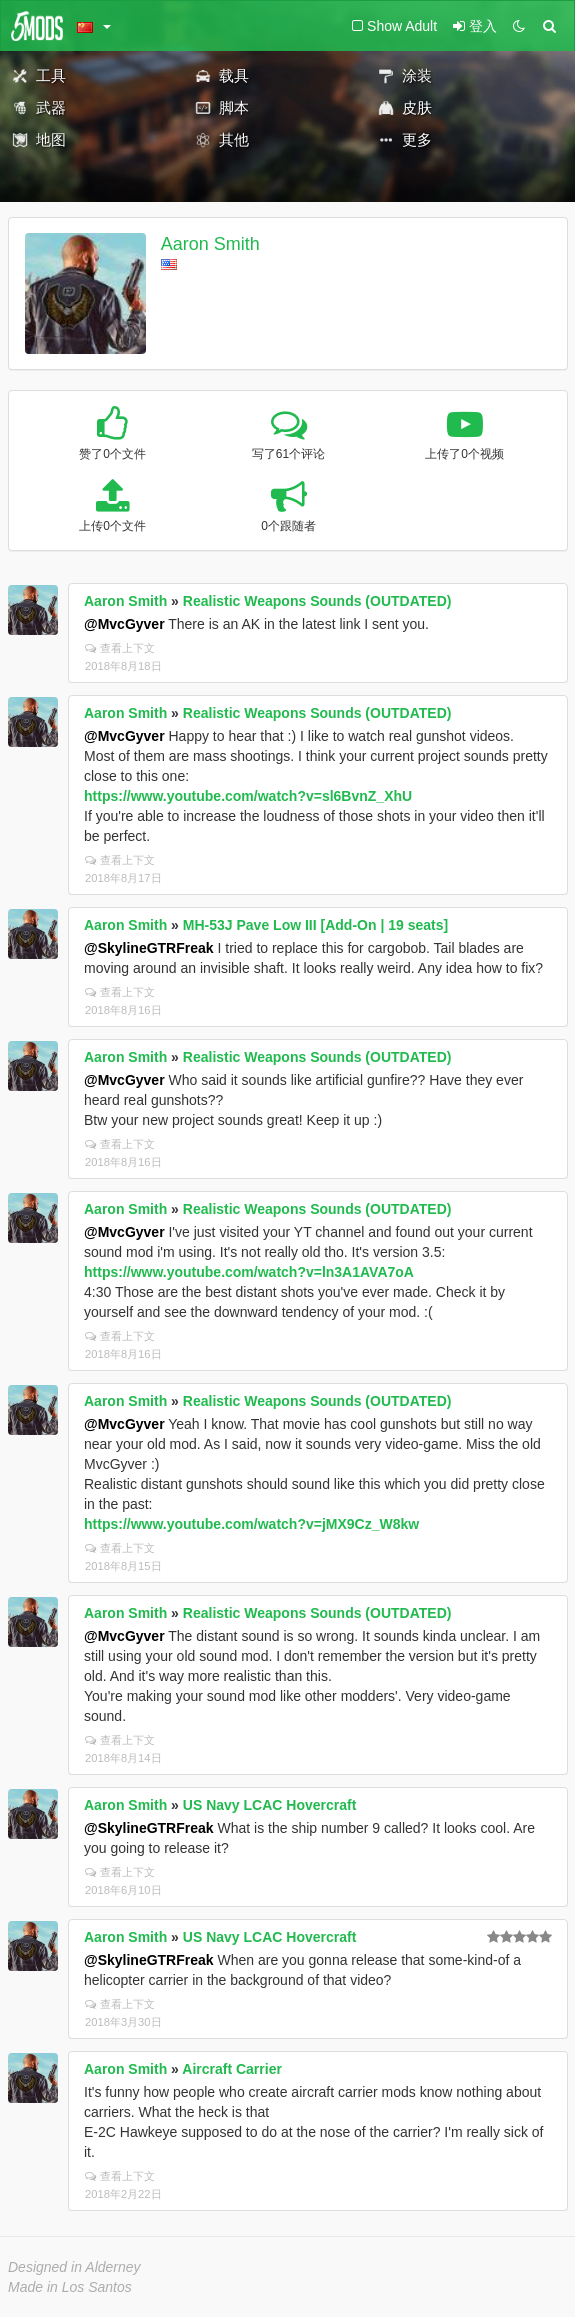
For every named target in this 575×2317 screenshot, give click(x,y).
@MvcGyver (124, 624)
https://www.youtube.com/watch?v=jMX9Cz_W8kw (251, 1524)
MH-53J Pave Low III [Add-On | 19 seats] (315, 925)
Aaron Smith (210, 244)
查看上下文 (120, 648)
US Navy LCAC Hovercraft (270, 1805)
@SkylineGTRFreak (149, 948)
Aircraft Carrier (232, 2069)
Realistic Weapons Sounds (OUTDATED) (317, 601)
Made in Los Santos (70, 2287)
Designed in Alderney (74, 2267)
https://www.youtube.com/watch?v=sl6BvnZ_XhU (248, 796)
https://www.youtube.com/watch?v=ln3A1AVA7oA (249, 1272)
